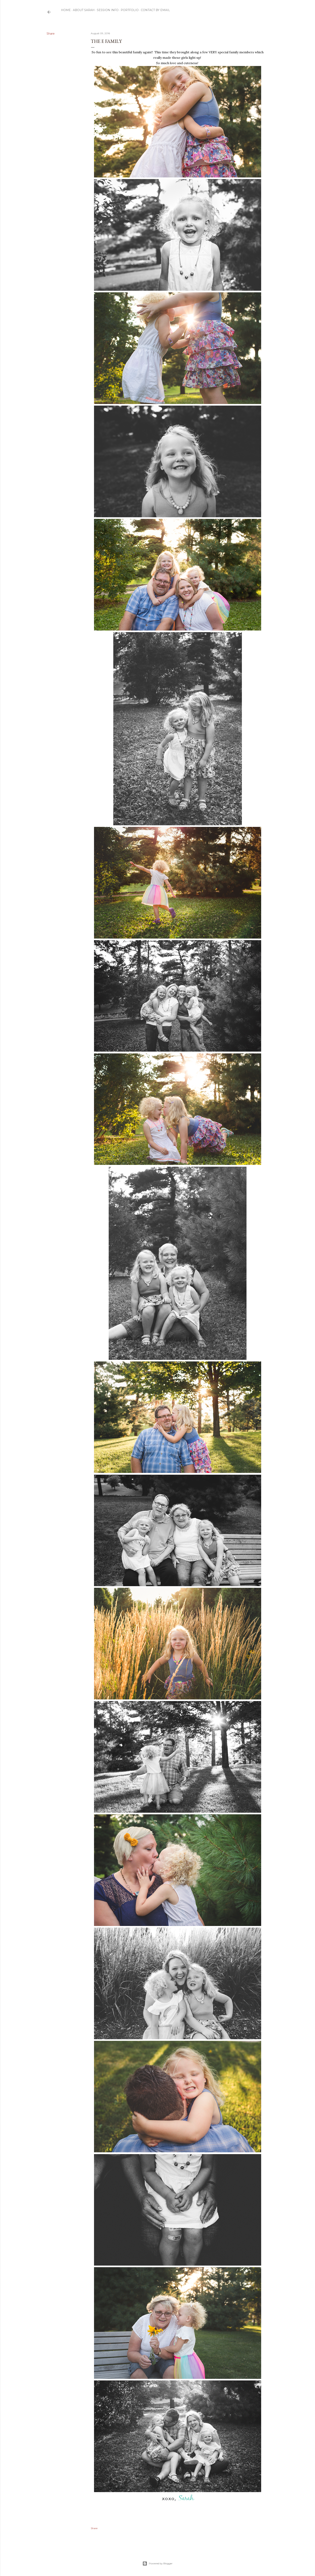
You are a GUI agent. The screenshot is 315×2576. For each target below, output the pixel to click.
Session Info (108, 10)
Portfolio (130, 10)
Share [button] (51, 33)
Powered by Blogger (157, 2563)
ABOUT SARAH (84, 10)
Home (66, 10)
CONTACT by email (155, 10)
